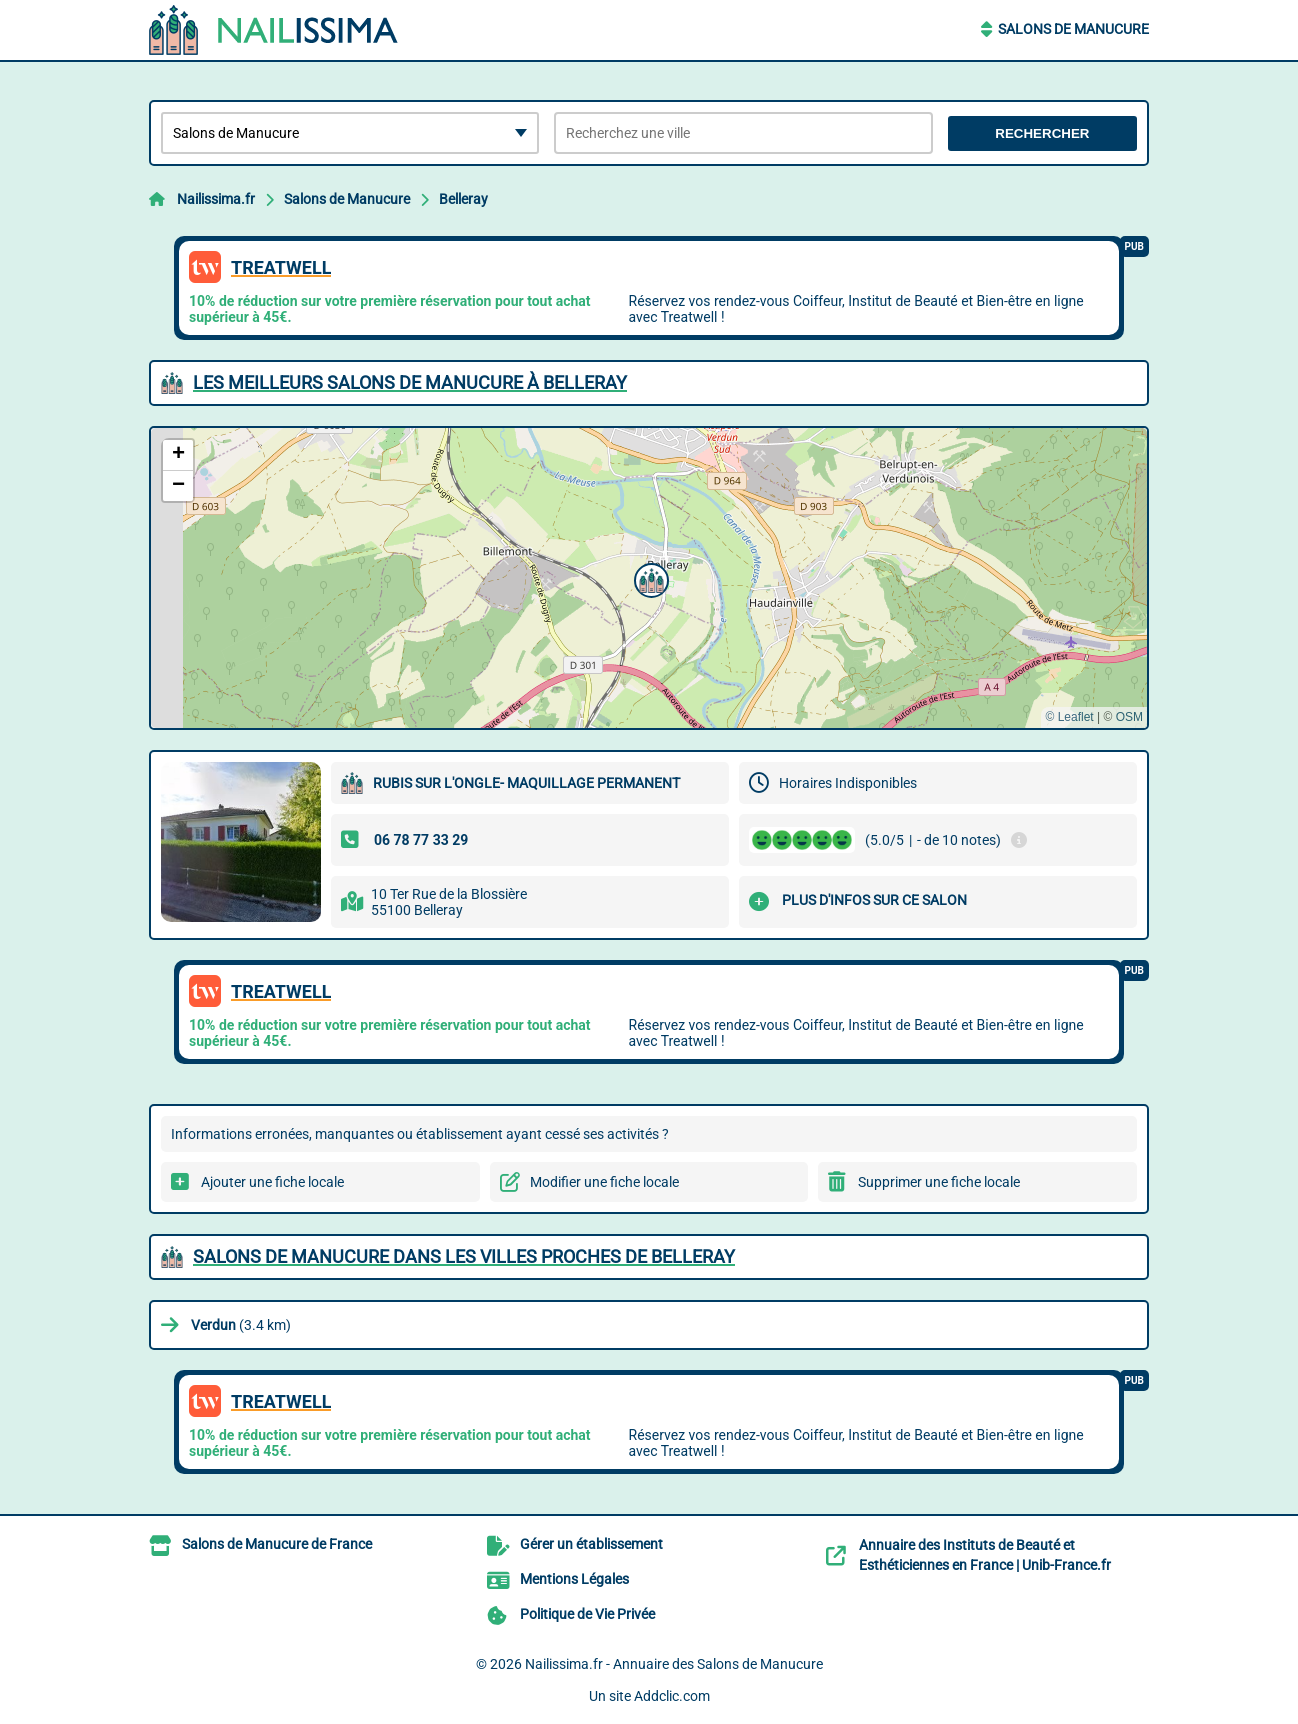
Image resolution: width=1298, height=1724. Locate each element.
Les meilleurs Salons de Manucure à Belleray (410, 382)
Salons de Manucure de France (277, 1544)
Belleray (463, 199)
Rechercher (1042, 133)
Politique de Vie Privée (587, 1614)
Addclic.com (672, 1696)
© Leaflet (1069, 717)
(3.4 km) (241, 1325)
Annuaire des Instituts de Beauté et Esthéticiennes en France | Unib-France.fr (985, 1555)
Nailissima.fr (216, 199)
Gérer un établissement (591, 1544)
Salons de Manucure (1073, 29)
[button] (649, 578)
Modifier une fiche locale (604, 1182)
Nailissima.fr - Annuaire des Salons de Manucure (674, 1664)
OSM (1129, 717)
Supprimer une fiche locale (939, 1182)
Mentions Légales (574, 1579)
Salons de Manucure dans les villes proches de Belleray (464, 1256)
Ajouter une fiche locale (272, 1182)
